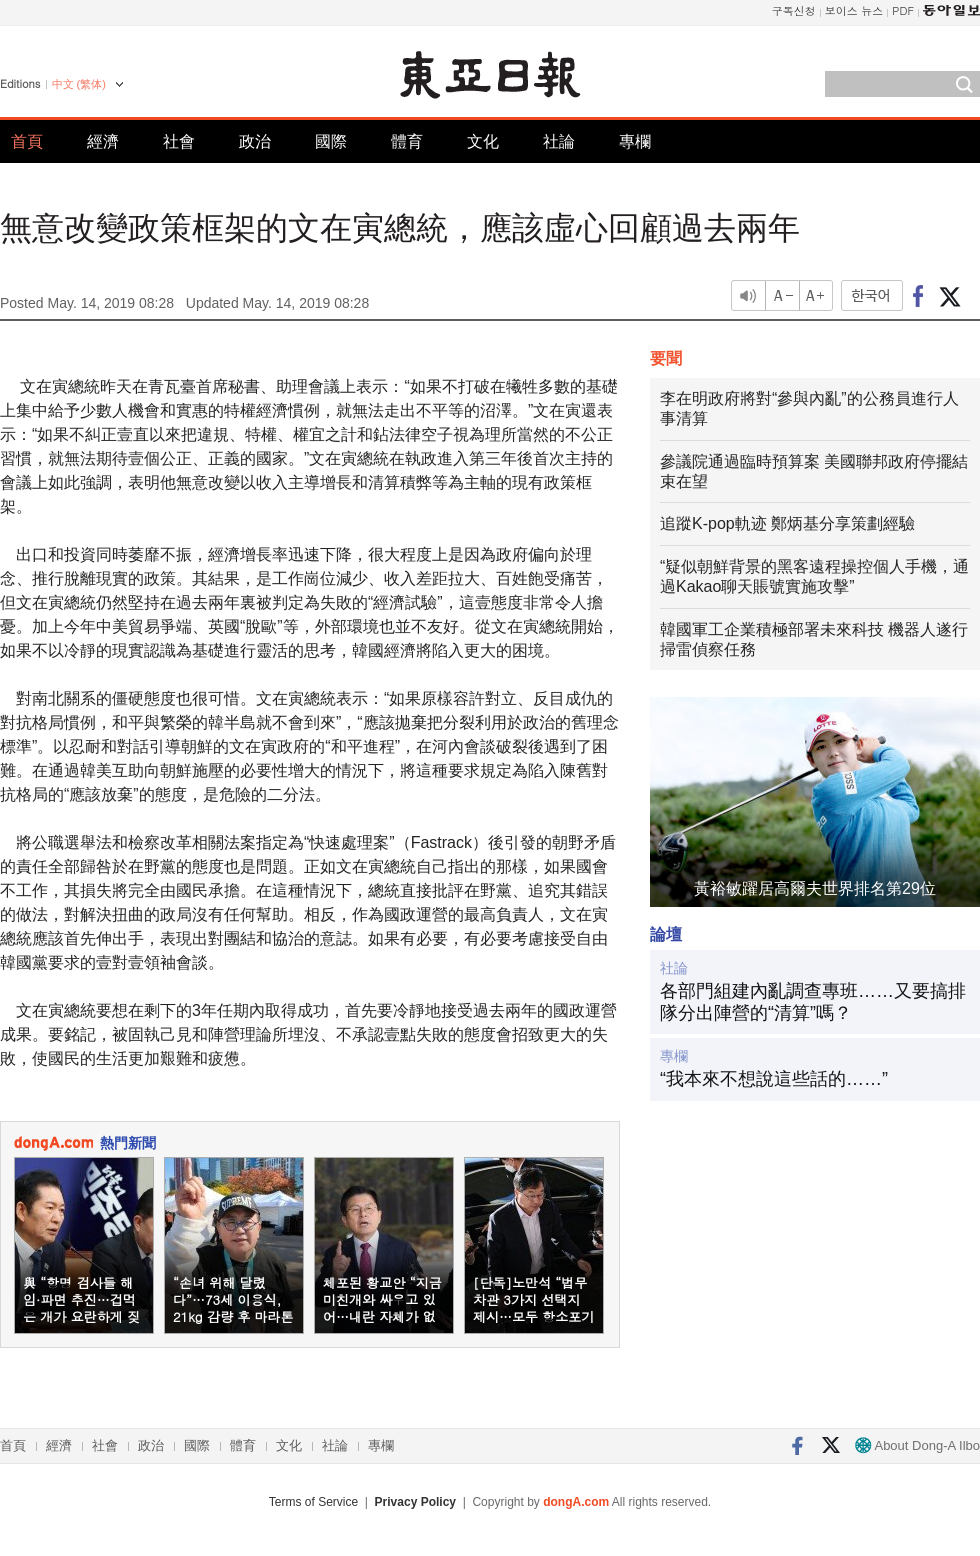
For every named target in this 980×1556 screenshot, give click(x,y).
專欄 (635, 141)
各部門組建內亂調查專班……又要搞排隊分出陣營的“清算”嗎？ (813, 1002)
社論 (559, 141)
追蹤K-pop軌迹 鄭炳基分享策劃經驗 (787, 523)
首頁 (27, 141)
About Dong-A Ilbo (917, 1445)
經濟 (103, 141)
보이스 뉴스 (854, 10)
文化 (483, 141)
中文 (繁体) (79, 84)
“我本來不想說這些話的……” (774, 1079)
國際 (331, 141)
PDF (903, 10)
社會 (179, 141)
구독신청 (794, 10)
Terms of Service (313, 1502)
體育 (407, 141)
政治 (255, 141)
